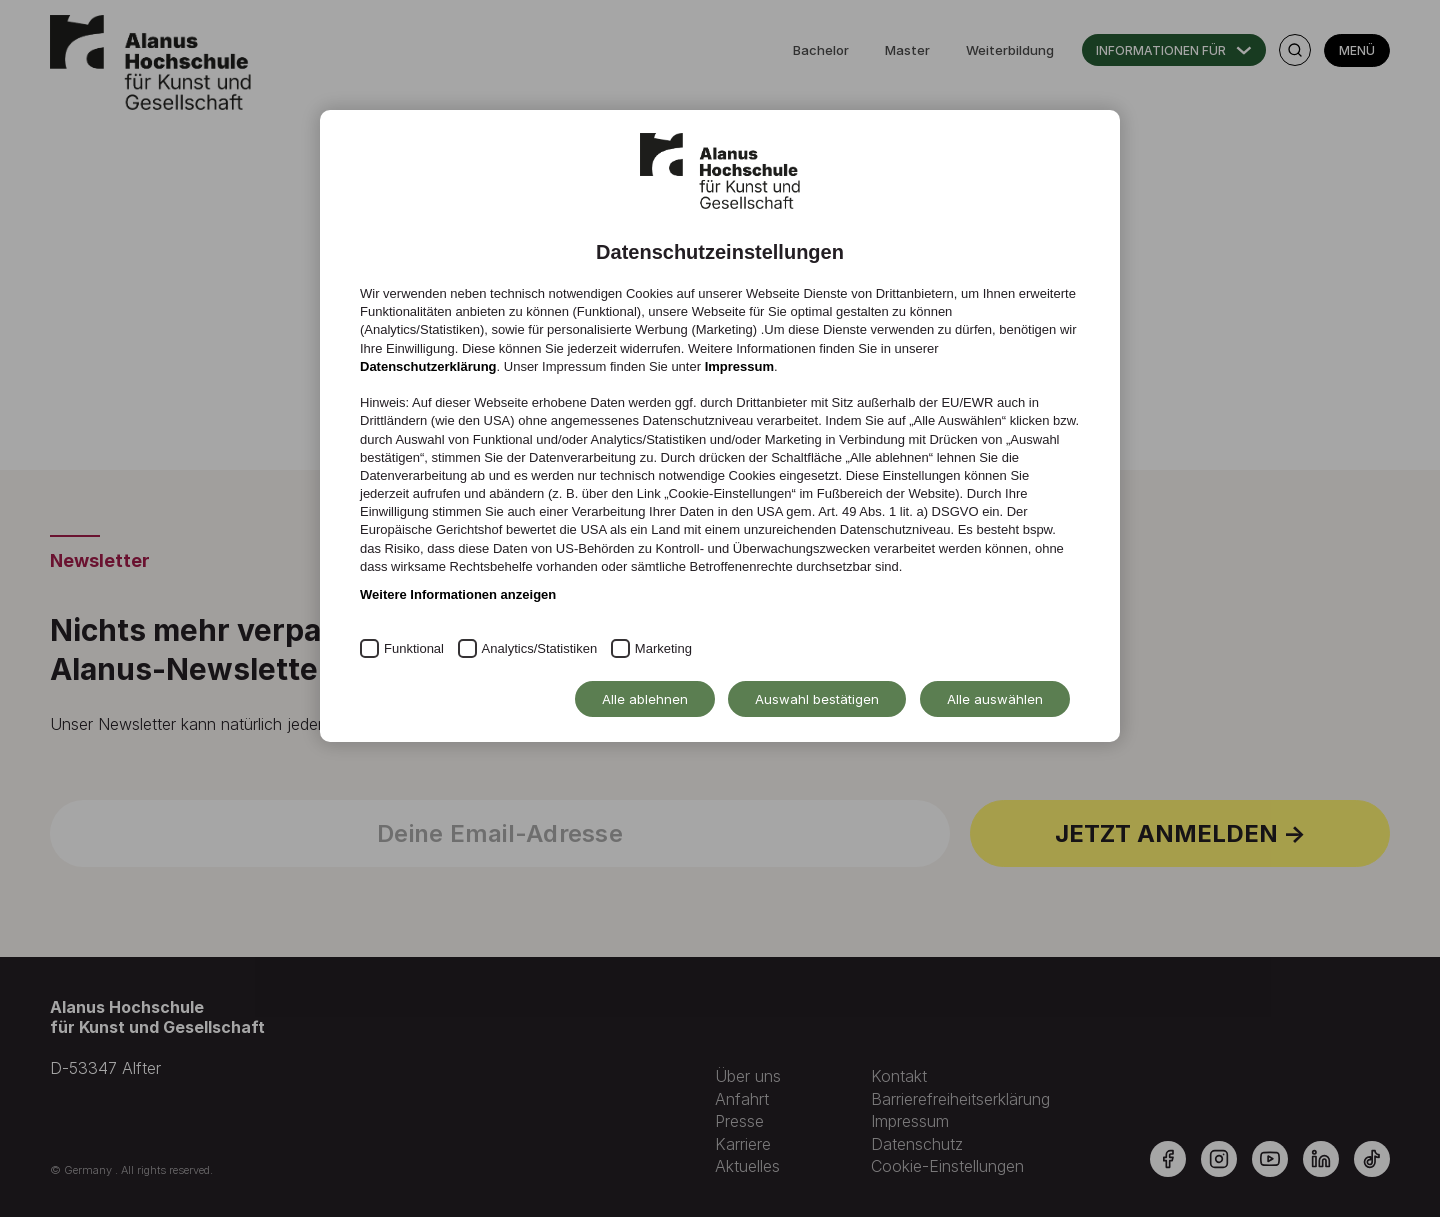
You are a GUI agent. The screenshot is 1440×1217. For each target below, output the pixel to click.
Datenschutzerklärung (428, 366)
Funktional (414, 648)
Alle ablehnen (645, 699)
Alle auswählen (995, 699)
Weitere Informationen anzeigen (458, 594)
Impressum (739, 366)
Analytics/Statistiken (540, 648)
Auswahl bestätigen (817, 699)
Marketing (663, 648)
